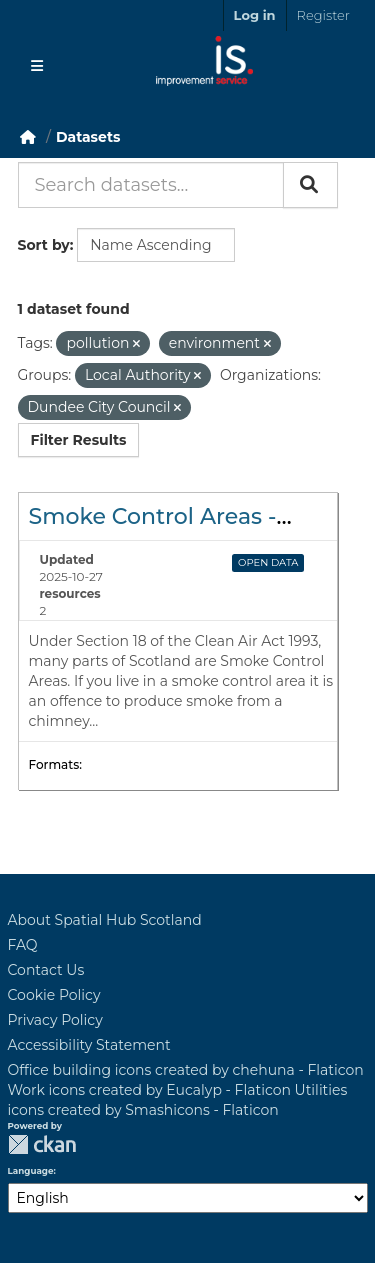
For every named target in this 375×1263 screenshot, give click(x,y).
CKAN (42, 1144)
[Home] (28, 137)
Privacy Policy (55, 1020)
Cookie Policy (54, 995)
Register (323, 15)
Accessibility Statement (89, 1045)
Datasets (88, 137)
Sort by (44, 245)
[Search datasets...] (151, 185)
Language (31, 1171)
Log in (255, 15)
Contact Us (46, 970)
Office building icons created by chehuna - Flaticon (186, 1070)
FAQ (23, 945)
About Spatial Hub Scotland (105, 920)
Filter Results (79, 440)
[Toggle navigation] (37, 66)
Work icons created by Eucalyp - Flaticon (149, 1090)
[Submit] (310, 185)
